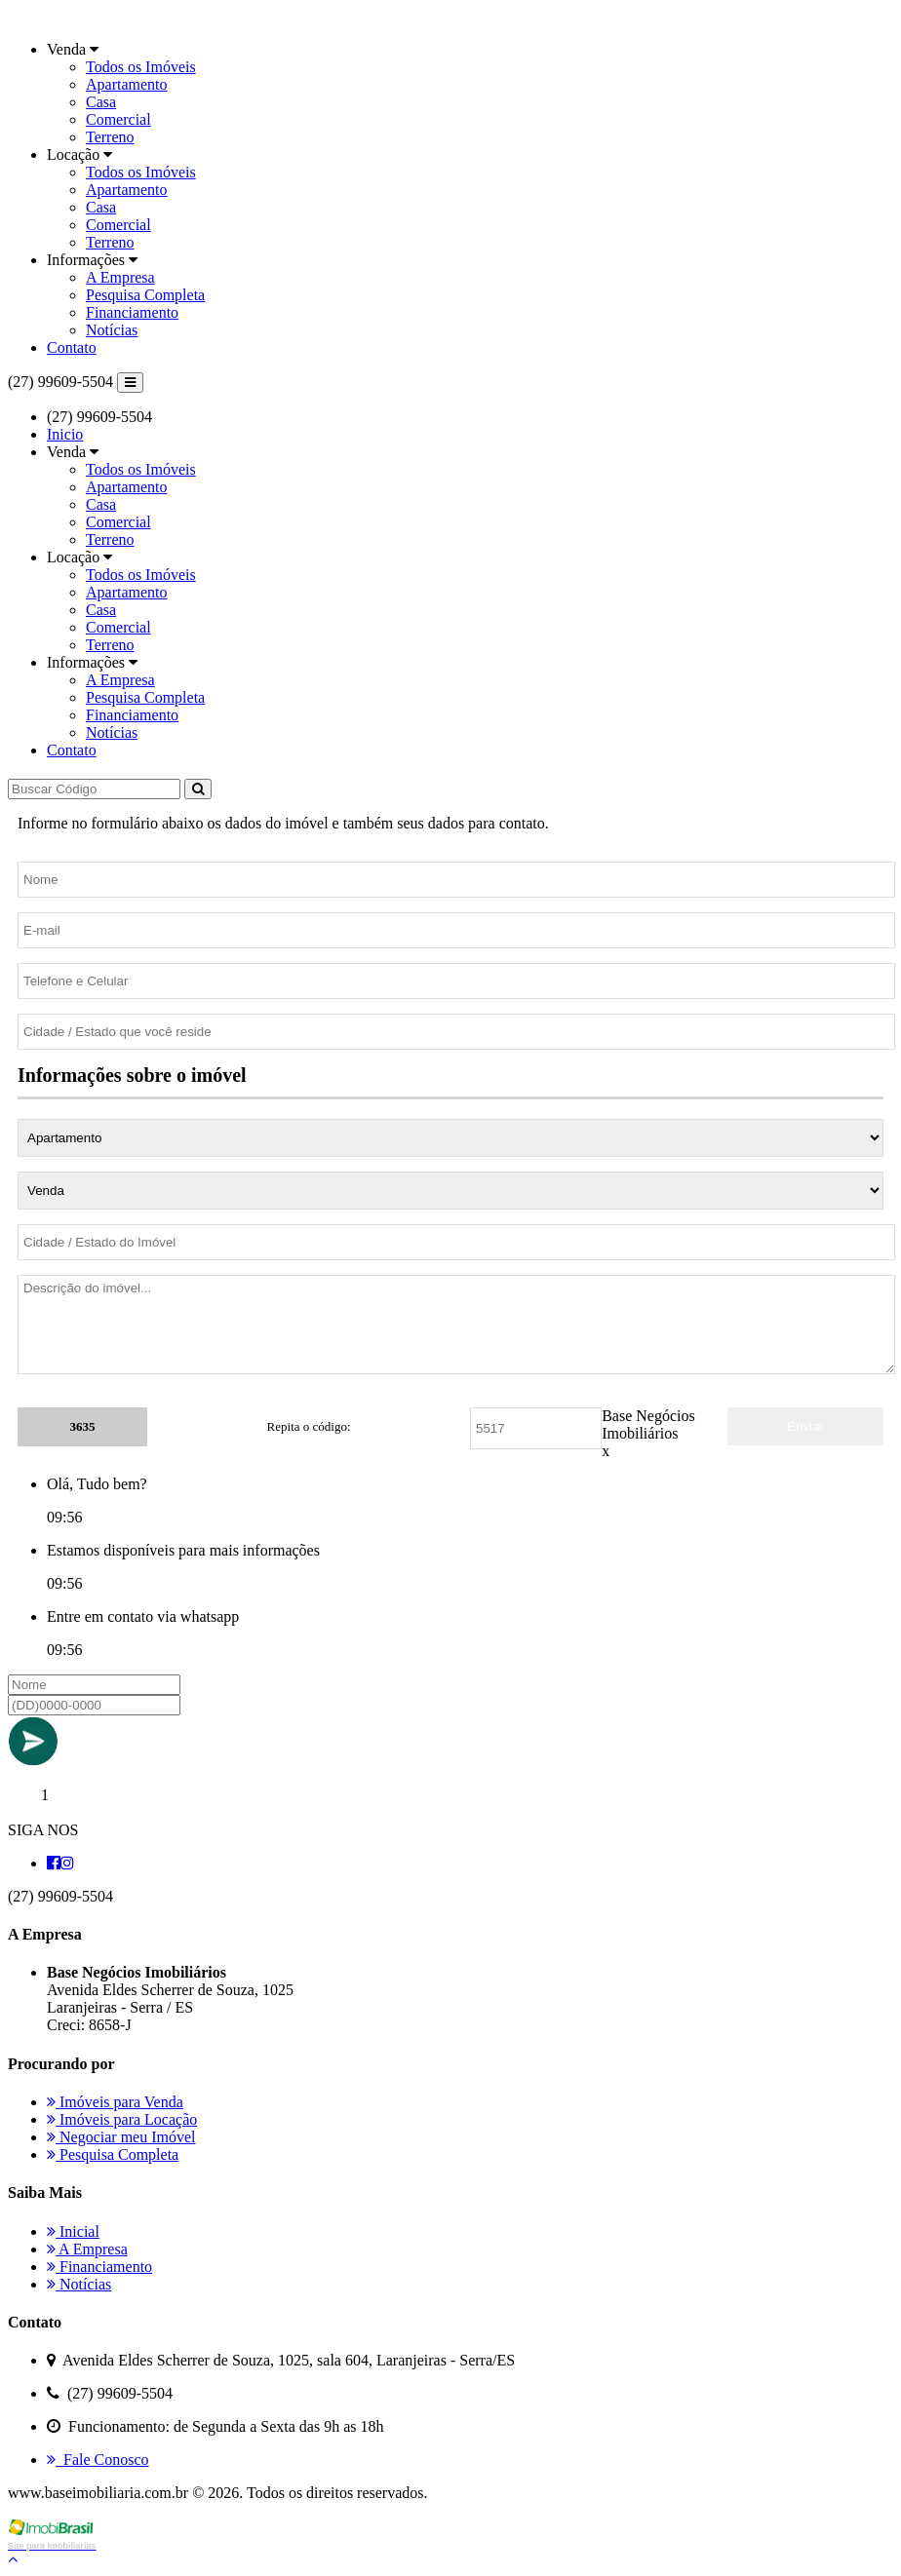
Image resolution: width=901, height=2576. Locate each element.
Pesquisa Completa (145, 295)
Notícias (111, 330)
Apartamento (127, 84)
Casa (101, 102)
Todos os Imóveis (141, 66)
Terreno (110, 137)
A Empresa (120, 277)
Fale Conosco (98, 2459)
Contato (72, 347)
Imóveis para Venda (115, 2102)
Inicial (73, 2231)
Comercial (118, 119)
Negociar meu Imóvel (121, 2137)
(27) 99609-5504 (60, 381)
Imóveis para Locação (122, 2119)
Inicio (65, 434)
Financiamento (132, 312)
